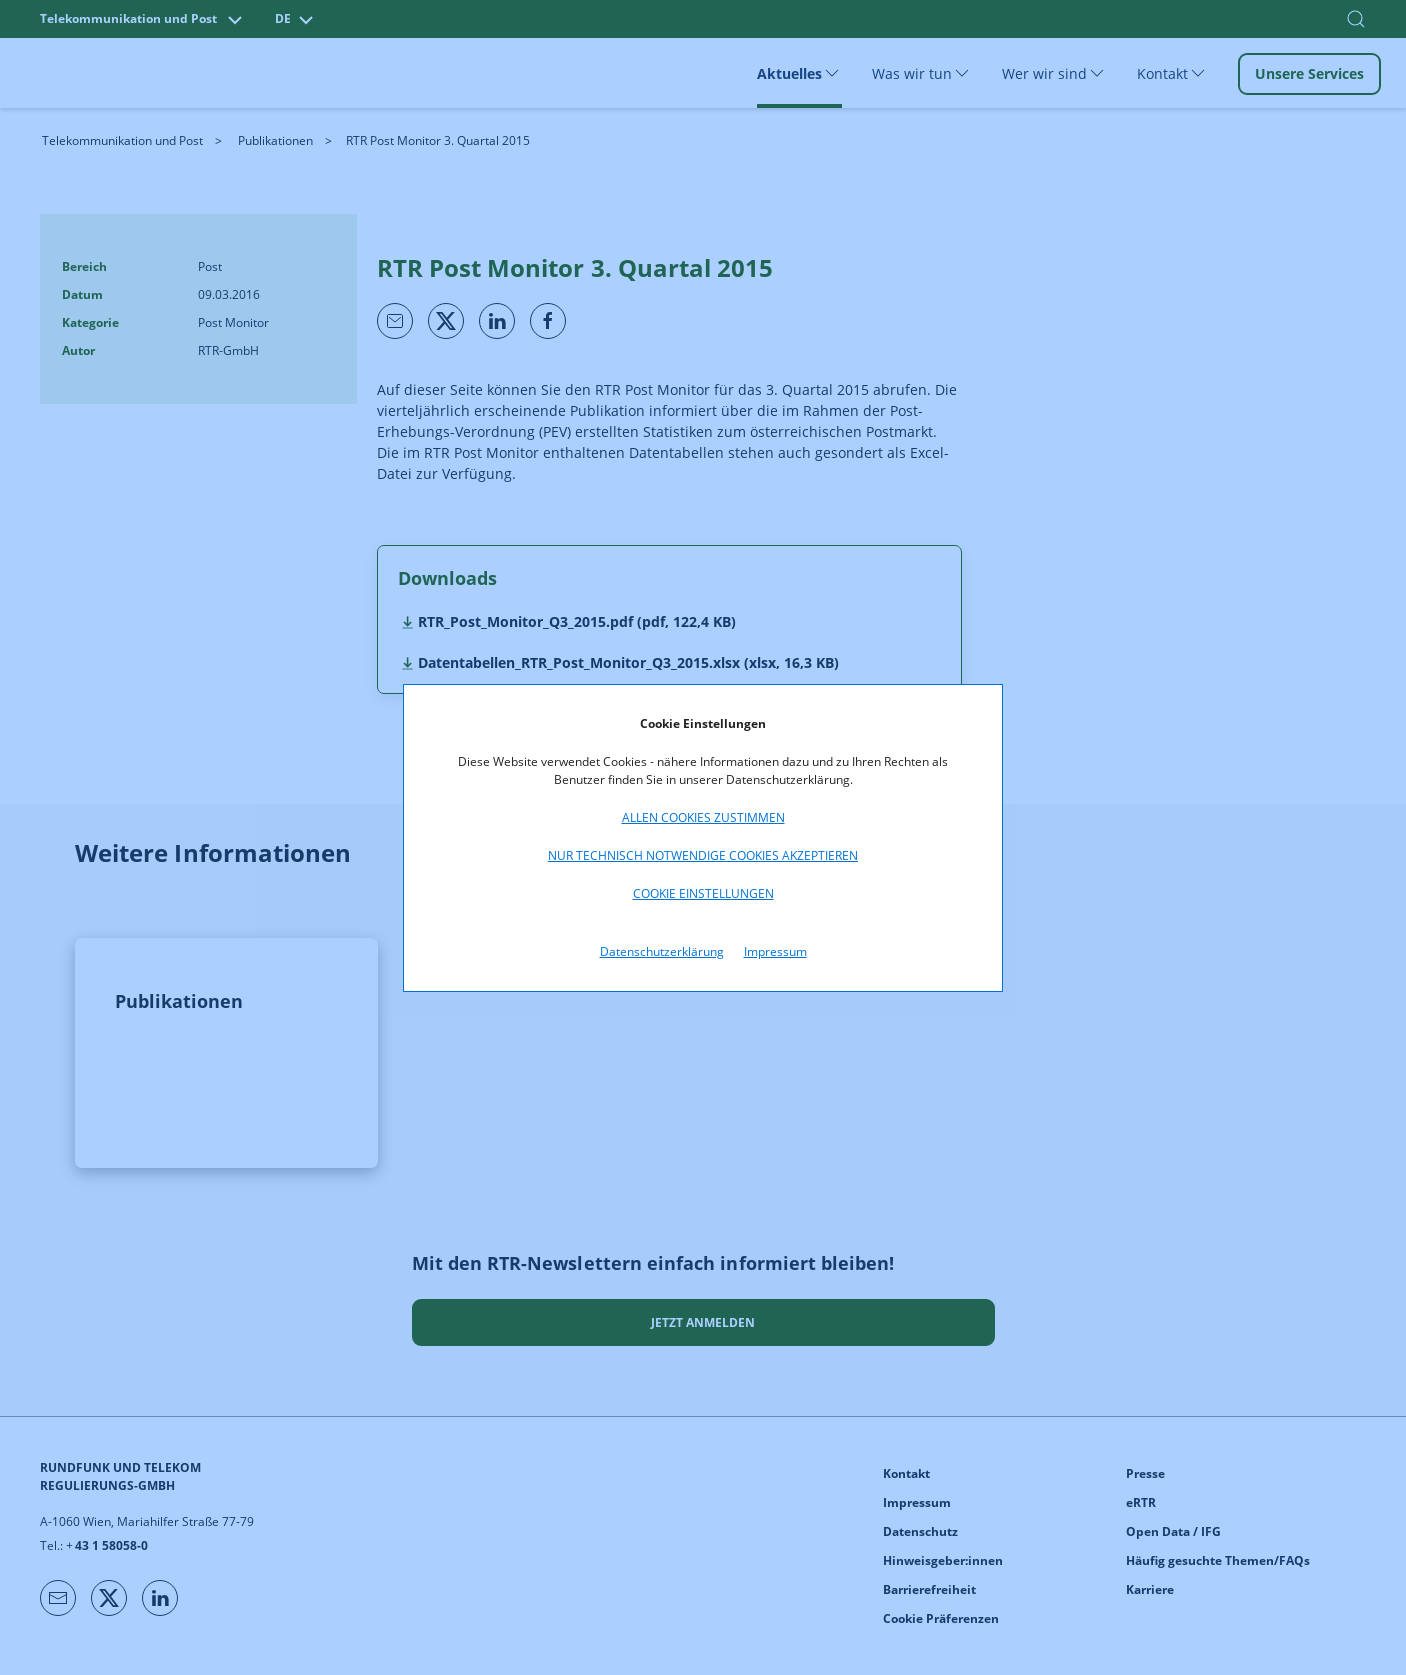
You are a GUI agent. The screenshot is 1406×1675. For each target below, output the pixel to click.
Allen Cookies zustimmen (703, 817)
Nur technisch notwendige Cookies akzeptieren (703, 855)
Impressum (775, 951)
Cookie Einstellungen (703, 893)
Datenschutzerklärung (662, 951)
